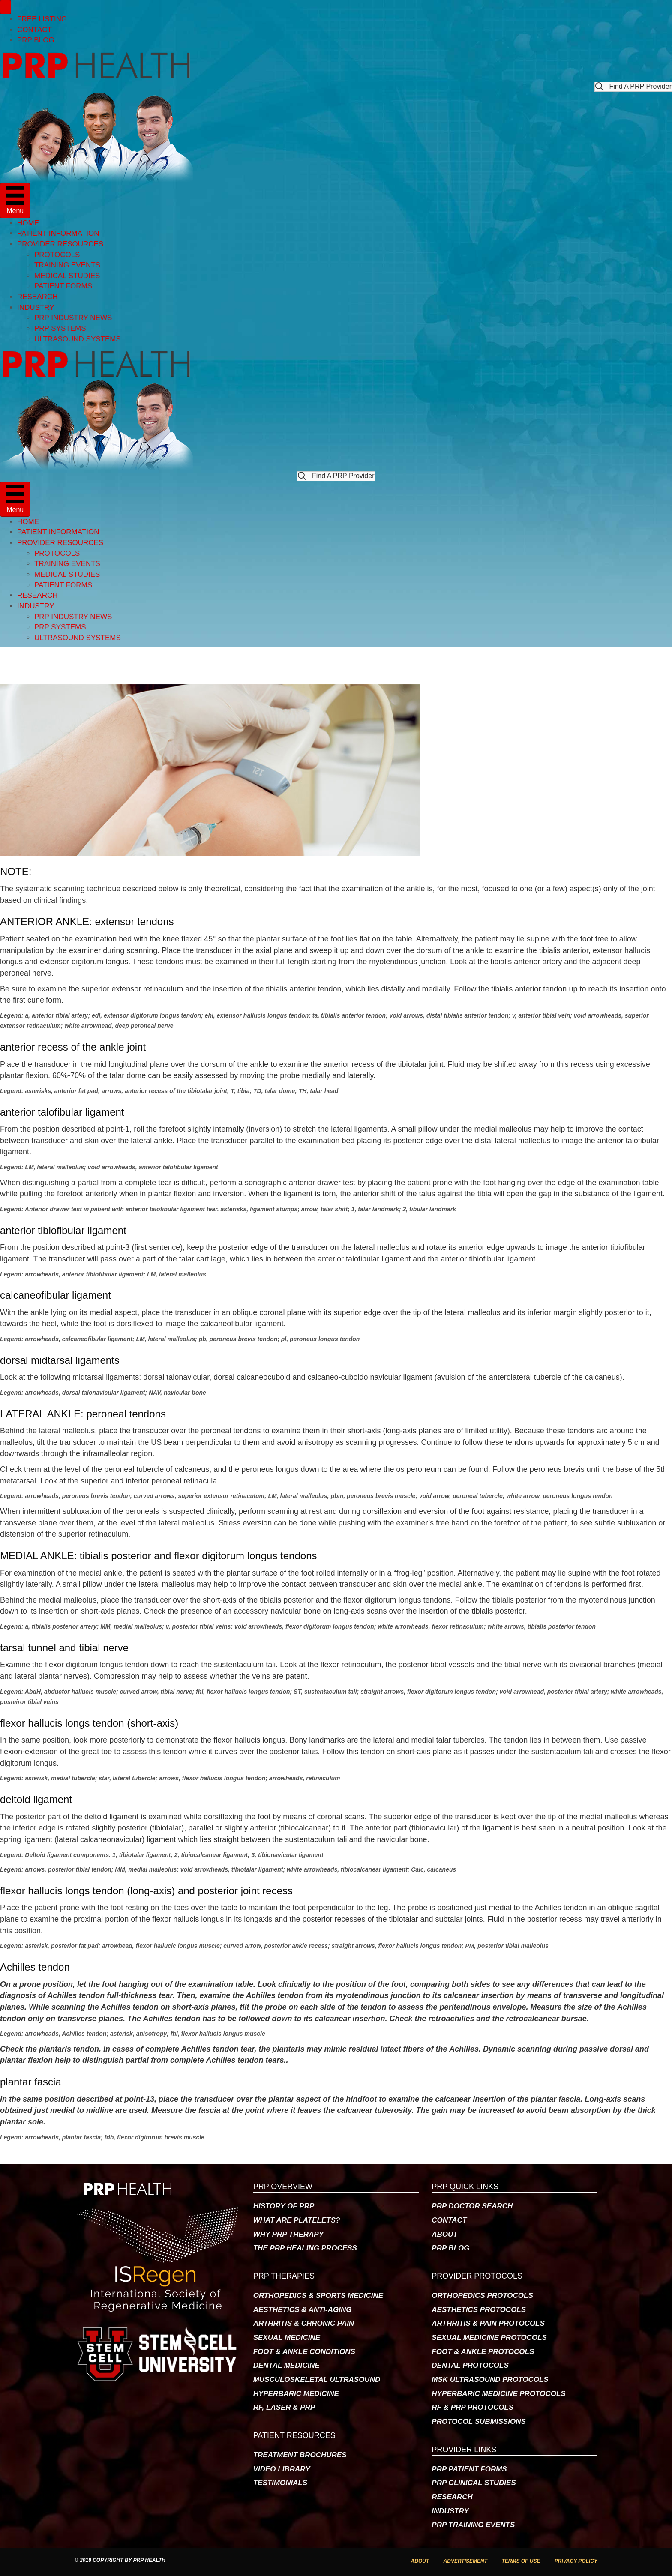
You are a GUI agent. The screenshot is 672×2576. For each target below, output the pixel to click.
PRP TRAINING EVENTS (473, 2525)
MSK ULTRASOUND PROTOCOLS (490, 2379)
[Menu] (5, 7)
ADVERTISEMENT (465, 2561)
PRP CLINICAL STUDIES (474, 2483)
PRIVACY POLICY (576, 2561)
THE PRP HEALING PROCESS (305, 2248)
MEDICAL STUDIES (67, 276)
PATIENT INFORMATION (58, 233)
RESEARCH (37, 297)
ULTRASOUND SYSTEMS (77, 339)
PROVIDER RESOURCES (60, 244)
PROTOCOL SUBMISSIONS (478, 2421)
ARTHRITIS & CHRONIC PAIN (303, 2323)
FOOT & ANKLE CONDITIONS (304, 2352)
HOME (28, 223)
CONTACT (34, 30)
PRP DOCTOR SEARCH (472, 2206)
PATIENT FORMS (63, 286)
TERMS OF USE (520, 2561)
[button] (633, 87)
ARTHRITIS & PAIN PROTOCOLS (488, 2323)
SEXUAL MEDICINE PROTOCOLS (489, 2337)
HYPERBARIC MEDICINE (296, 2394)
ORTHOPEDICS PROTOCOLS (482, 2295)
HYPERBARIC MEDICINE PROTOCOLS (498, 2394)
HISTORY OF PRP (284, 2206)
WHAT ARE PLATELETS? (296, 2220)
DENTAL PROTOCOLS (470, 2365)
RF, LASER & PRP (284, 2407)
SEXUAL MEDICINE (287, 2337)
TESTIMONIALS (280, 2483)
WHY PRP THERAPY (288, 2234)
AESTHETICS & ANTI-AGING (302, 2310)
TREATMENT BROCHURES (300, 2455)
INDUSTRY (35, 307)
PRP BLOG (35, 40)
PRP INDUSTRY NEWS (73, 318)
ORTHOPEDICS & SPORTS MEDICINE (318, 2295)
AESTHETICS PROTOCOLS (479, 2310)
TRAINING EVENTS (67, 265)
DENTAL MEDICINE (286, 2365)
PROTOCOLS (57, 255)
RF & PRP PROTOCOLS (472, 2407)
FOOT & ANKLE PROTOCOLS (483, 2352)
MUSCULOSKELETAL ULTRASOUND (317, 2379)
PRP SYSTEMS (60, 328)
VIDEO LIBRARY (281, 2469)
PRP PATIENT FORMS (469, 2469)
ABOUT (444, 2234)
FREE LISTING (42, 19)
